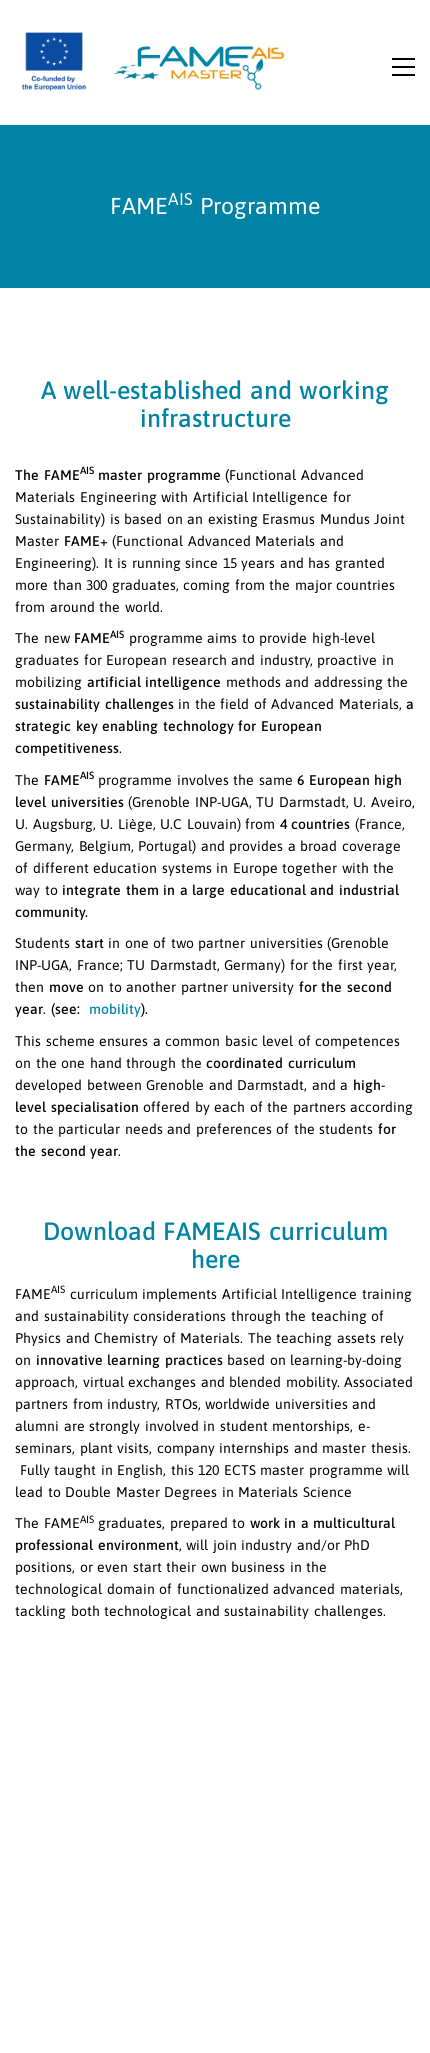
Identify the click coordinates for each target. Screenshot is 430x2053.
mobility (112, 1009)
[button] (403, 74)
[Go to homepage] (155, 59)
